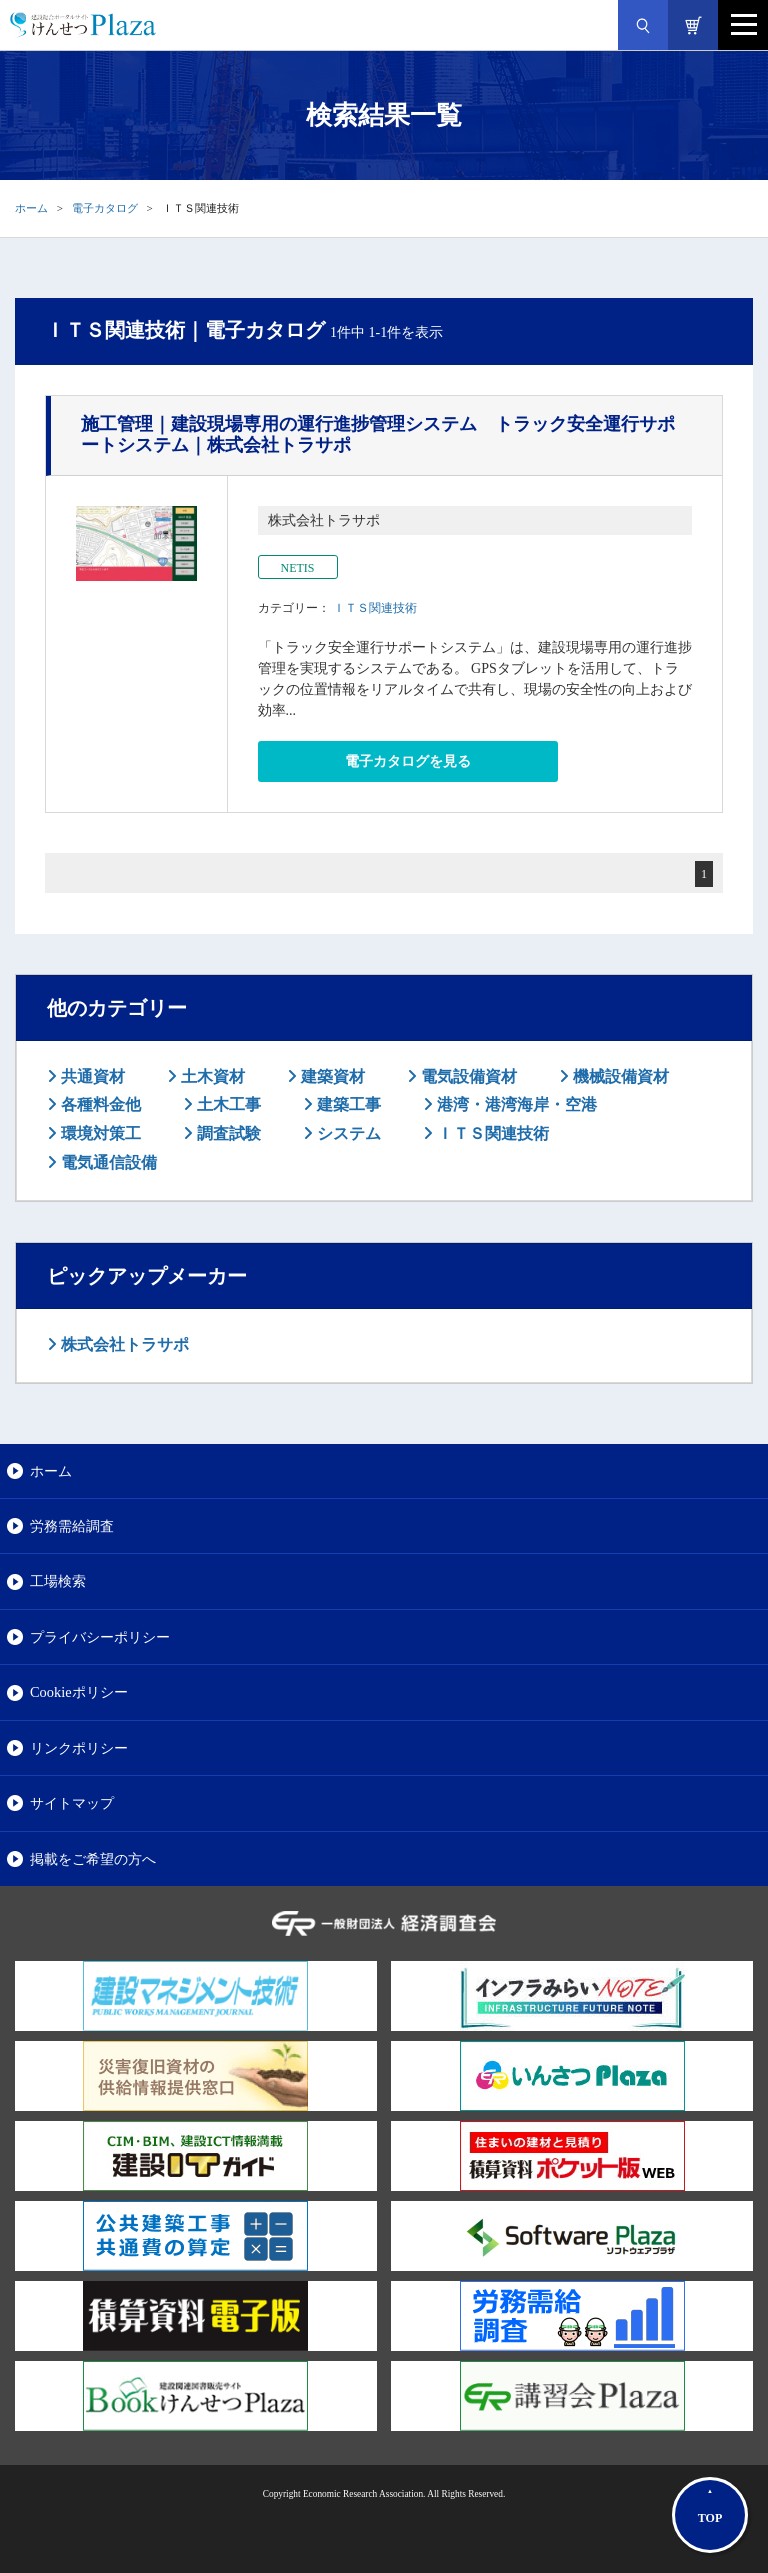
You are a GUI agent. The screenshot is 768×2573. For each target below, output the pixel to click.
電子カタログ (105, 208)
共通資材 (91, 1076)
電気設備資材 (467, 1076)
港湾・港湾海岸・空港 (515, 1104)
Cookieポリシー (79, 1692)
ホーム (31, 208)
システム (347, 1133)
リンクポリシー (79, 1748)
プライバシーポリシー (100, 1637)
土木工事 (227, 1104)
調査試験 (227, 1133)
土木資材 (211, 1076)
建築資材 (331, 1076)
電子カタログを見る (408, 761)
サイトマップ (72, 1803)
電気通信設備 (107, 1162)
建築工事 (347, 1104)
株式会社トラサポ (123, 1344)
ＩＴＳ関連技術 (375, 608)
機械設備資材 (619, 1076)
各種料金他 (99, 1104)
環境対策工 (99, 1133)
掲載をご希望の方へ (93, 1859)
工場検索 (58, 1581)
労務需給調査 (72, 1526)
